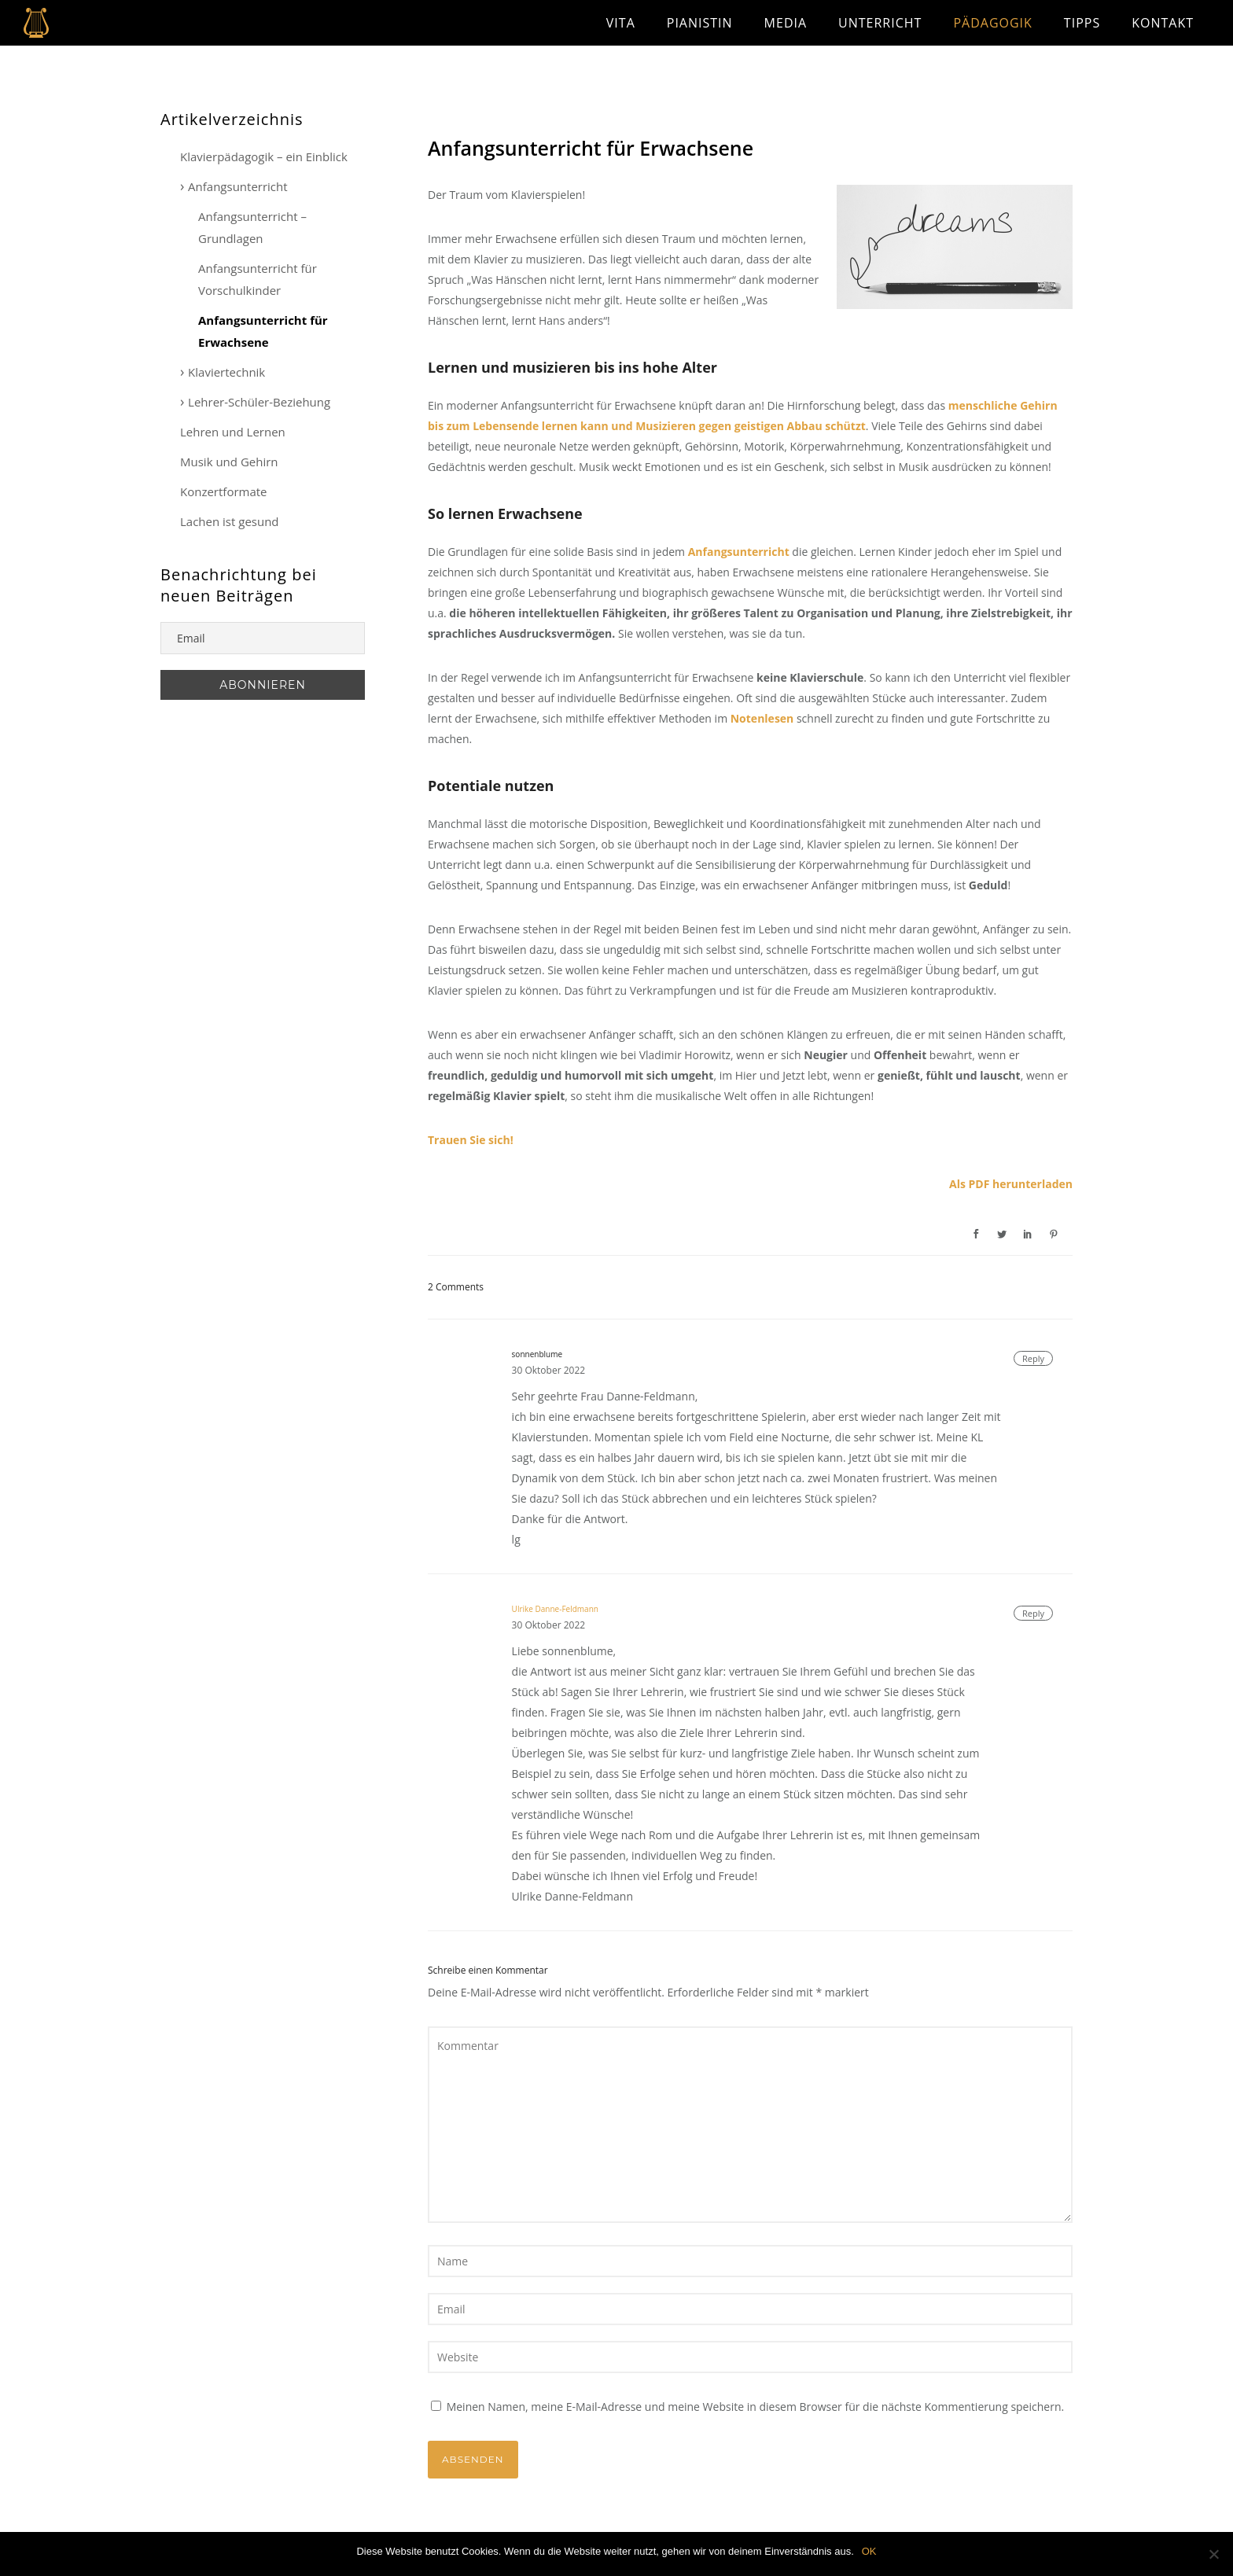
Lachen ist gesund (229, 521)
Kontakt (1163, 22)
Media (785, 22)
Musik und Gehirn (229, 461)
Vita (620, 22)
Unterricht (880, 22)
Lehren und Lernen (232, 432)
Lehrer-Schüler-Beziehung (259, 402)
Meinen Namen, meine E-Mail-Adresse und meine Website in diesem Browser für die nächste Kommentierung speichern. (756, 2406)
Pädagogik (992, 22)
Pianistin (700, 22)
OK (869, 2551)
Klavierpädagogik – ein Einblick (264, 156)
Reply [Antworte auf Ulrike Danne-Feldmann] (1033, 1613)
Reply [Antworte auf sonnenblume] (1033, 1358)
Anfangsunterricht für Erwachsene (590, 147)
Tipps (1082, 22)
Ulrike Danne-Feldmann (555, 1608)
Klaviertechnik (226, 372)
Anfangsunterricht (238, 186)
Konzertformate (223, 491)
